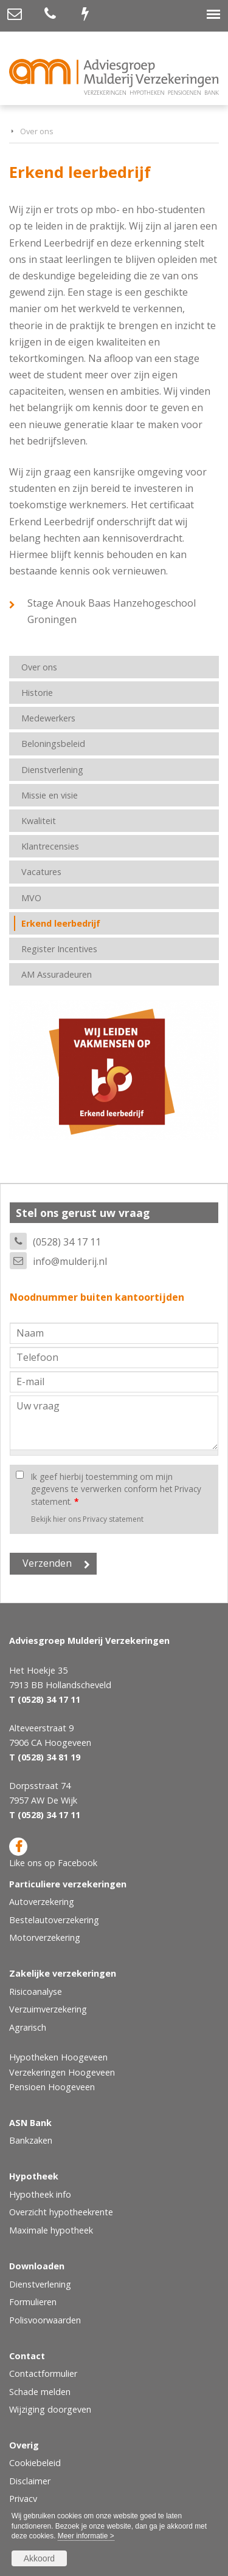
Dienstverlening (40, 2284)
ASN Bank (30, 2122)
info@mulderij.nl (70, 1261)
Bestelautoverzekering (54, 1920)
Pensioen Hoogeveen (52, 2087)
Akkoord (39, 2558)
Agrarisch (27, 2027)
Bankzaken (30, 2140)
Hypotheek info (40, 2194)
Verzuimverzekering (48, 2009)
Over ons (37, 131)
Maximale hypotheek (51, 2230)
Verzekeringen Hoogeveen (62, 2072)
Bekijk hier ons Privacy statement (87, 1519)
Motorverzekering (44, 1937)
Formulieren (33, 2302)
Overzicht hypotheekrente (61, 2212)
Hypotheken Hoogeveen (58, 2057)
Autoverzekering (41, 1901)
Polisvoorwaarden (45, 2320)
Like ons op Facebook (53, 1853)
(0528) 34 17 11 (67, 1242)
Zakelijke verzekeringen (62, 1973)
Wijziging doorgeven (50, 2409)
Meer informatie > (86, 2536)
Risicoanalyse (35, 1991)
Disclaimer (29, 2481)
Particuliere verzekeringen (67, 1884)
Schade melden (40, 2391)
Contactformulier (43, 2373)
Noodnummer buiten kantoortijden (97, 1297)
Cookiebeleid (35, 2463)
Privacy (23, 2498)
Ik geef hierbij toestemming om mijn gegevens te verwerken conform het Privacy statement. (116, 1489)
